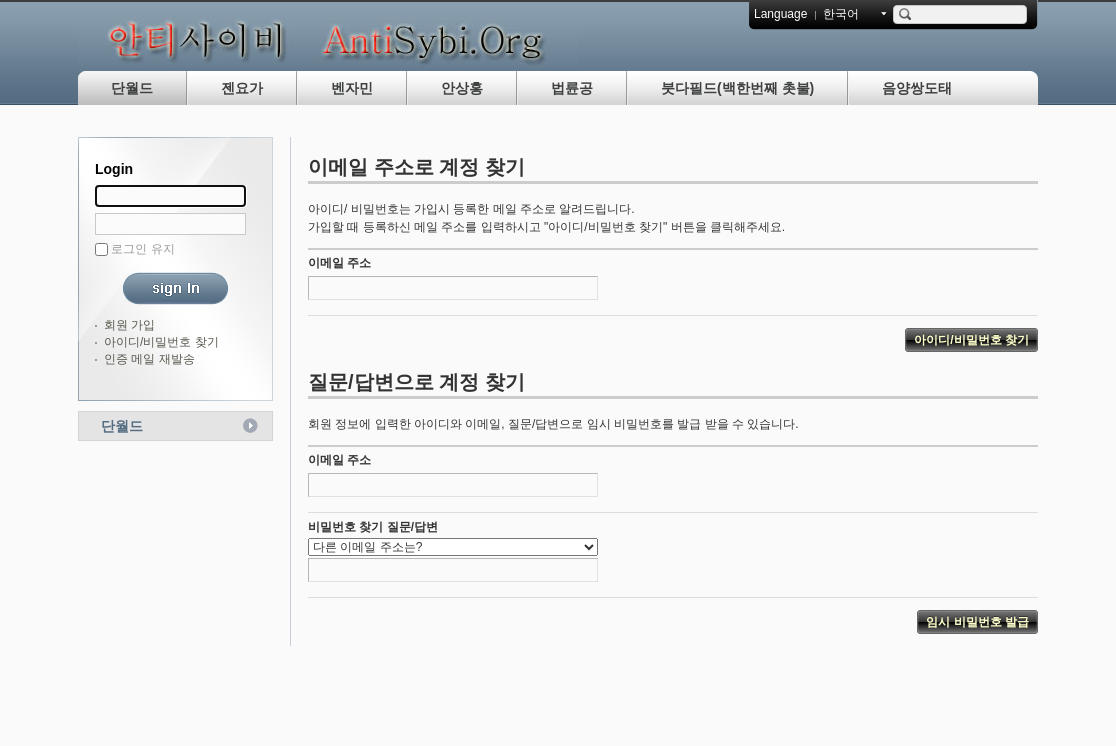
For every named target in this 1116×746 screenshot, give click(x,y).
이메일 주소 (339, 263)
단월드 (132, 88)
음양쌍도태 (917, 88)
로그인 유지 (142, 249)
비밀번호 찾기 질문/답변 (373, 527)
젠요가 (242, 88)
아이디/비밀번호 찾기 (161, 342)
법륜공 (572, 88)
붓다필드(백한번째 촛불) (737, 88)
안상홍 (462, 88)
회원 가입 (129, 325)
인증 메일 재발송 (149, 359)
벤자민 (352, 88)
